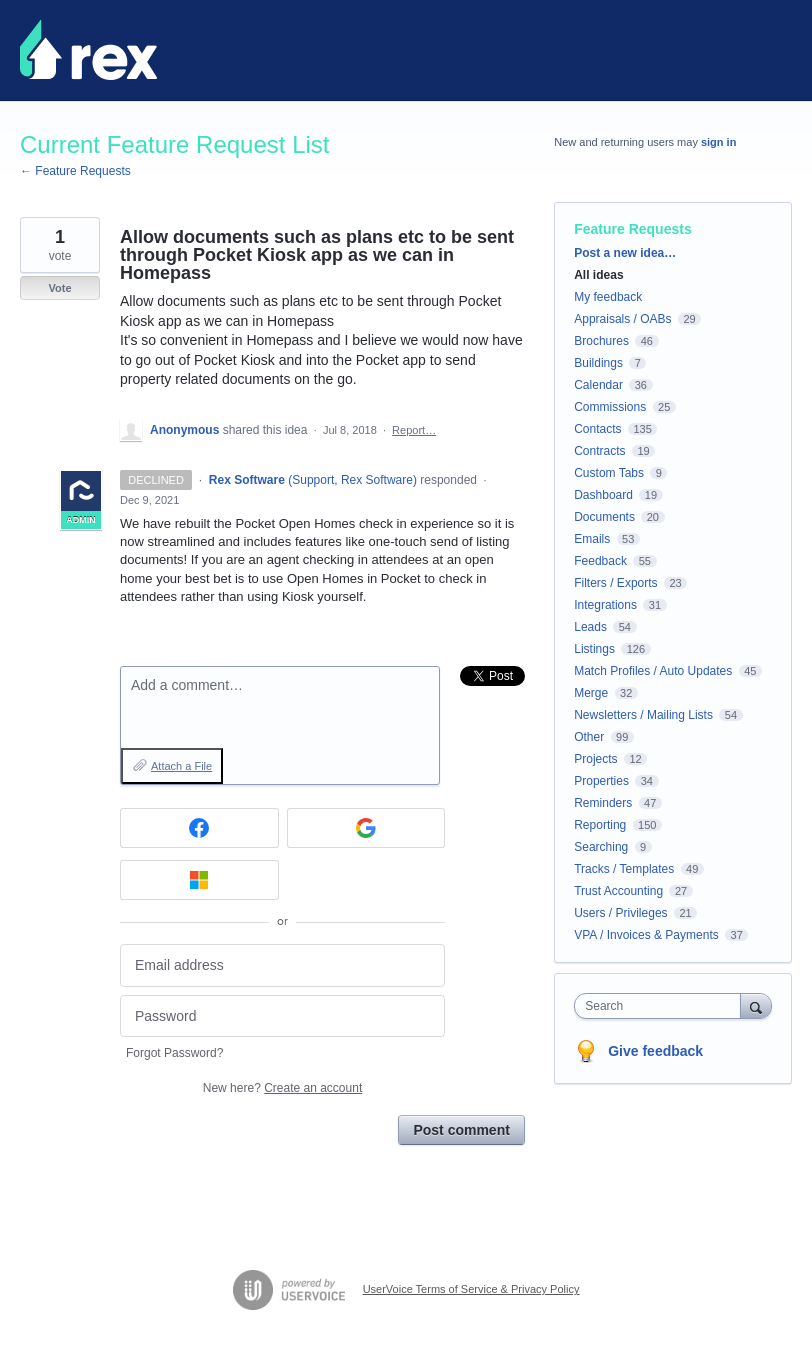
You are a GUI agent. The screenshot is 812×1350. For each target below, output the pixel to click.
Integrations (605, 605)
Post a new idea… (625, 253)
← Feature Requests (75, 171)
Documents (604, 517)
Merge (591, 693)
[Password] (282, 1016)
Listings (594, 649)
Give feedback (655, 1051)
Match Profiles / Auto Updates (653, 671)
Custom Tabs (609, 473)
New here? (282, 1088)
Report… (414, 430)
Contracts (599, 451)
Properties (601, 781)
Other (589, 737)
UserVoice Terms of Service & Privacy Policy (471, 1289)
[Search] (756, 1005)
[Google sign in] (366, 828)
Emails (592, 539)
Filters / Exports (615, 583)
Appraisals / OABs (622, 319)
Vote (59, 288)
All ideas (598, 275)
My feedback (608, 297)
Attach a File (181, 766)
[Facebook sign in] (199, 828)
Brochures (601, 341)
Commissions (610, 407)
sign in (718, 142)
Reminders (603, 803)
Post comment (461, 1130)
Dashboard (603, 495)
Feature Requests (632, 229)
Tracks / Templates (624, 869)
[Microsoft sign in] (199, 880)
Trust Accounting (618, 891)
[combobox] (661, 1006)
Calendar (598, 385)
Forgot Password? (174, 1053)
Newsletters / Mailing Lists (643, 715)
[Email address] (282, 965)
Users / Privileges (620, 913)
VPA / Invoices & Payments (646, 935)
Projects (595, 759)
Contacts (597, 429)
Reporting (600, 825)
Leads (590, 627)
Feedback (600, 561)
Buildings (598, 363)
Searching (601, 847)
